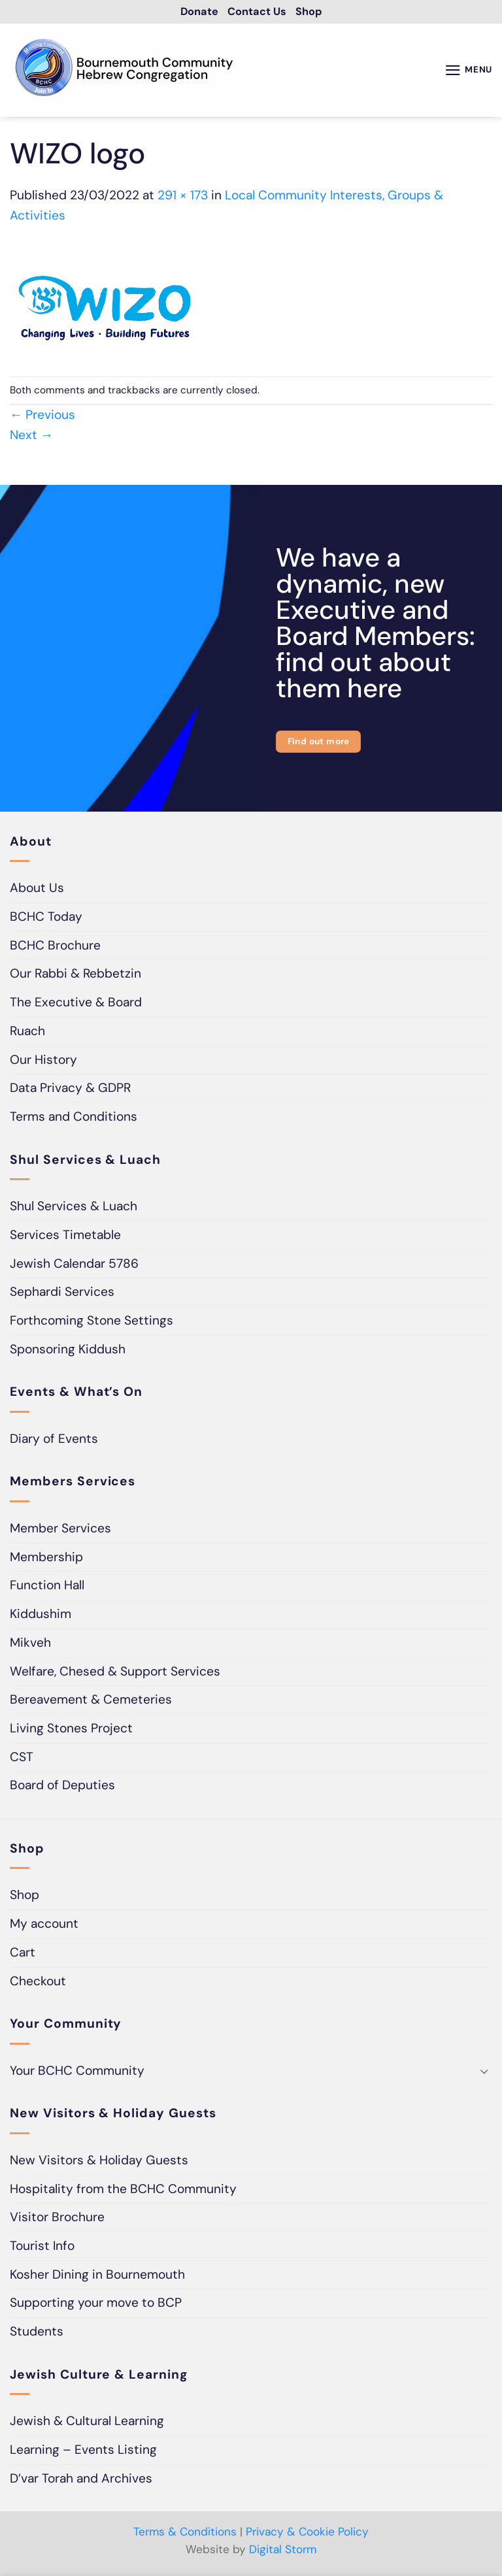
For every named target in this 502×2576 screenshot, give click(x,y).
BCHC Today (46, 919)
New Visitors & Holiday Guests (99, 2162)
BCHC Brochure (55, 947)
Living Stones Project (71, 1730)
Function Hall (47, 1587)
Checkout (38, 1983)
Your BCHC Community (77, 2072)
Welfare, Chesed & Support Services (115, 1673)
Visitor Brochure (57, 2219)
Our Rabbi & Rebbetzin (75, 976)
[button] (465, 72)
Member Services (60, 1530)
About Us (37, 890)
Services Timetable (65, 1237)
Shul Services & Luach (73, 1208)
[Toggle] (484, 2073)
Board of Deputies (62, 1787)
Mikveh (30, 1644)
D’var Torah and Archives (81, 2480)
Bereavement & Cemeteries (91, 1702)
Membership (46, 1559)
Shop (24, 1897)
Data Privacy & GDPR (70, 1090)
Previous (42, 417)
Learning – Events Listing (83, 2451)
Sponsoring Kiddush (68, 1351)
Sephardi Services (62, 1294)
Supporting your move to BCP (96, 2305)
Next (31, 437)
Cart (22, 1954)
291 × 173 (183, 197)
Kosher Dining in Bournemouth (97, 2276)
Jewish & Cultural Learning (87, 2423)
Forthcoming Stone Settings (91, 1323)
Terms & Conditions (185, 2533)
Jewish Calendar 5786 (74, 1265)
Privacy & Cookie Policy (307, 2533)
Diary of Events (54, 1440)
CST (21, 1759)
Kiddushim (40, 1616)
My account (44, 1926)
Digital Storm (282, 2552)
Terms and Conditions (73, 1119)
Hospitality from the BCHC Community (123, 2191)
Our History (43, 1061)
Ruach (27, 1033)
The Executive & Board (76, 1005)
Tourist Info (42, 2247)
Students (36, 2334)
